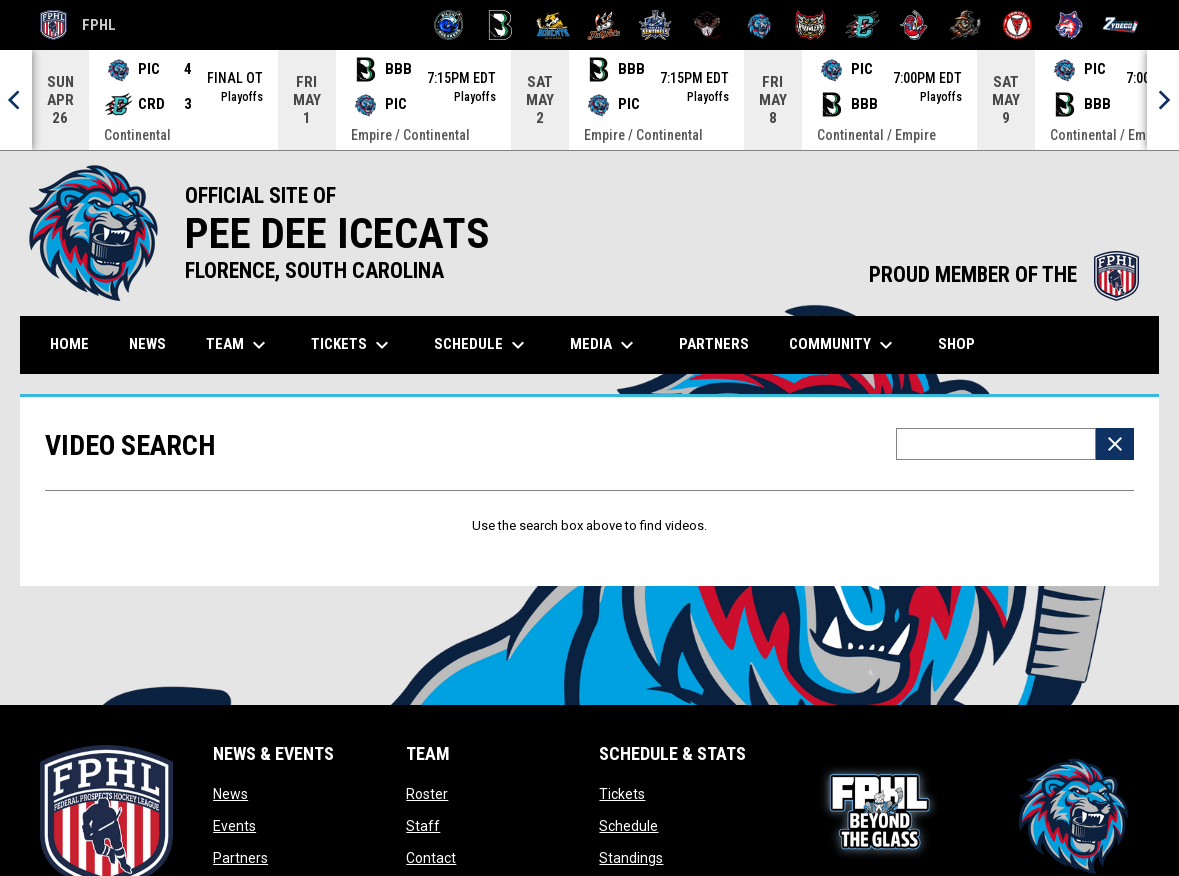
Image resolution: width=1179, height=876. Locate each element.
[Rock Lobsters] (914, 25)
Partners (240, 858)
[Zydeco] (1120, 25)
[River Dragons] (862, 25)
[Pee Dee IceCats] (759, 25)
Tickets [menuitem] (352, 345)
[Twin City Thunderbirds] (1017, 25)
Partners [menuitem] (714, 344)
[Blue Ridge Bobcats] (552, 25)
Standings (631, 858)
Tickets (622, 794)
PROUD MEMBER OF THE (1004, 274)
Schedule (628, 826)
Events (234, 826)
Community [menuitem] (843, 345)
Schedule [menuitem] (482, 345)
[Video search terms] (996, 444)
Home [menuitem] (69, 344)
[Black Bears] (500, 25)
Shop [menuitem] (964, 343)
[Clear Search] (1115, 444)
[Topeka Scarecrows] (965, 25)
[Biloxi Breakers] (449, 25)
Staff (423, 826)
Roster (427, 794)
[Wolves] (1069, 25)
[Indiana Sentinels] (655, 25)
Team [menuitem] (238, 345)
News (230, 794)
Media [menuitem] (604, 345)
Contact (431, 858)
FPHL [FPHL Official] (78, 25)
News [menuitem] (147, 344)
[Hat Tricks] (604, 25)
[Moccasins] (707, 25)
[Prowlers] (810, 25)
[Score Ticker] (589, 100)
